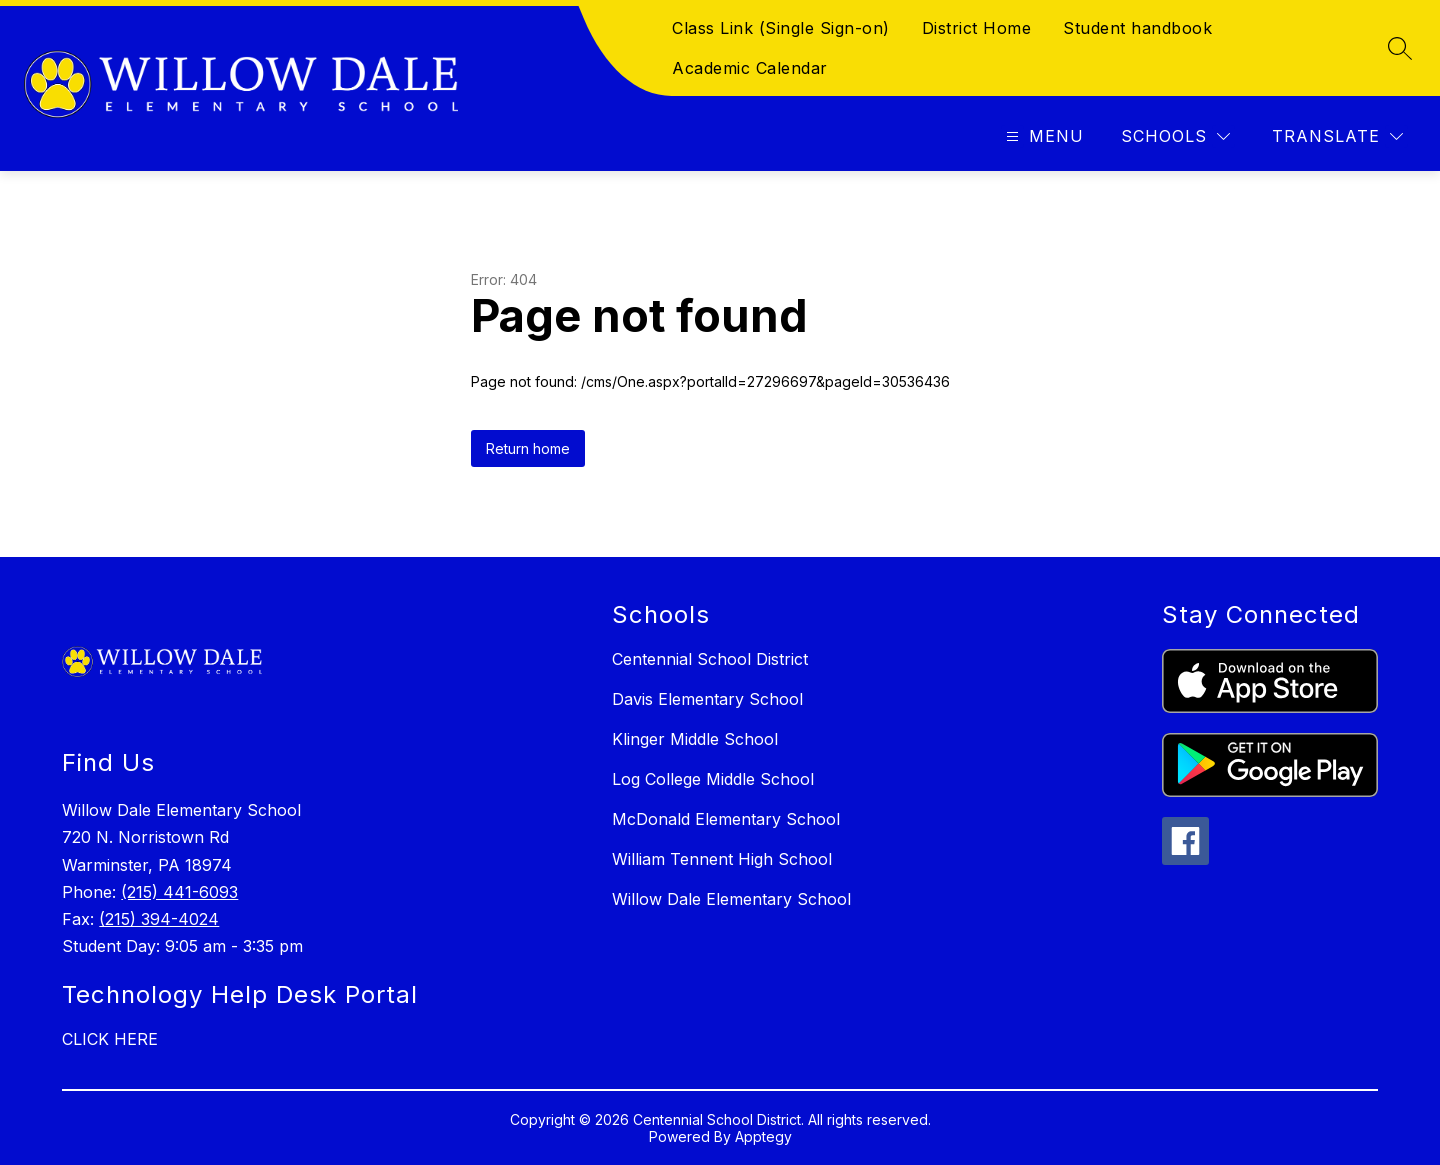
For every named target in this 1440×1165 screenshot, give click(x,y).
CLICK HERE (110, 1039)
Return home (528, 448)
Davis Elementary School (707, 699)
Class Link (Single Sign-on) (781, 28)
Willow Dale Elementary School (731, 899)
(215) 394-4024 (159, 919)
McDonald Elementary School (726, 819)
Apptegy (763, 1136)
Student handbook (1137, 28)
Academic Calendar (750, 68)
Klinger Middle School (695, 739)
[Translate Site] (1337, 136)
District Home (977, 28)
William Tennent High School (722, 859)
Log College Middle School (713, 779)
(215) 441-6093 (179, 892)
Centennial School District (710, 659)
